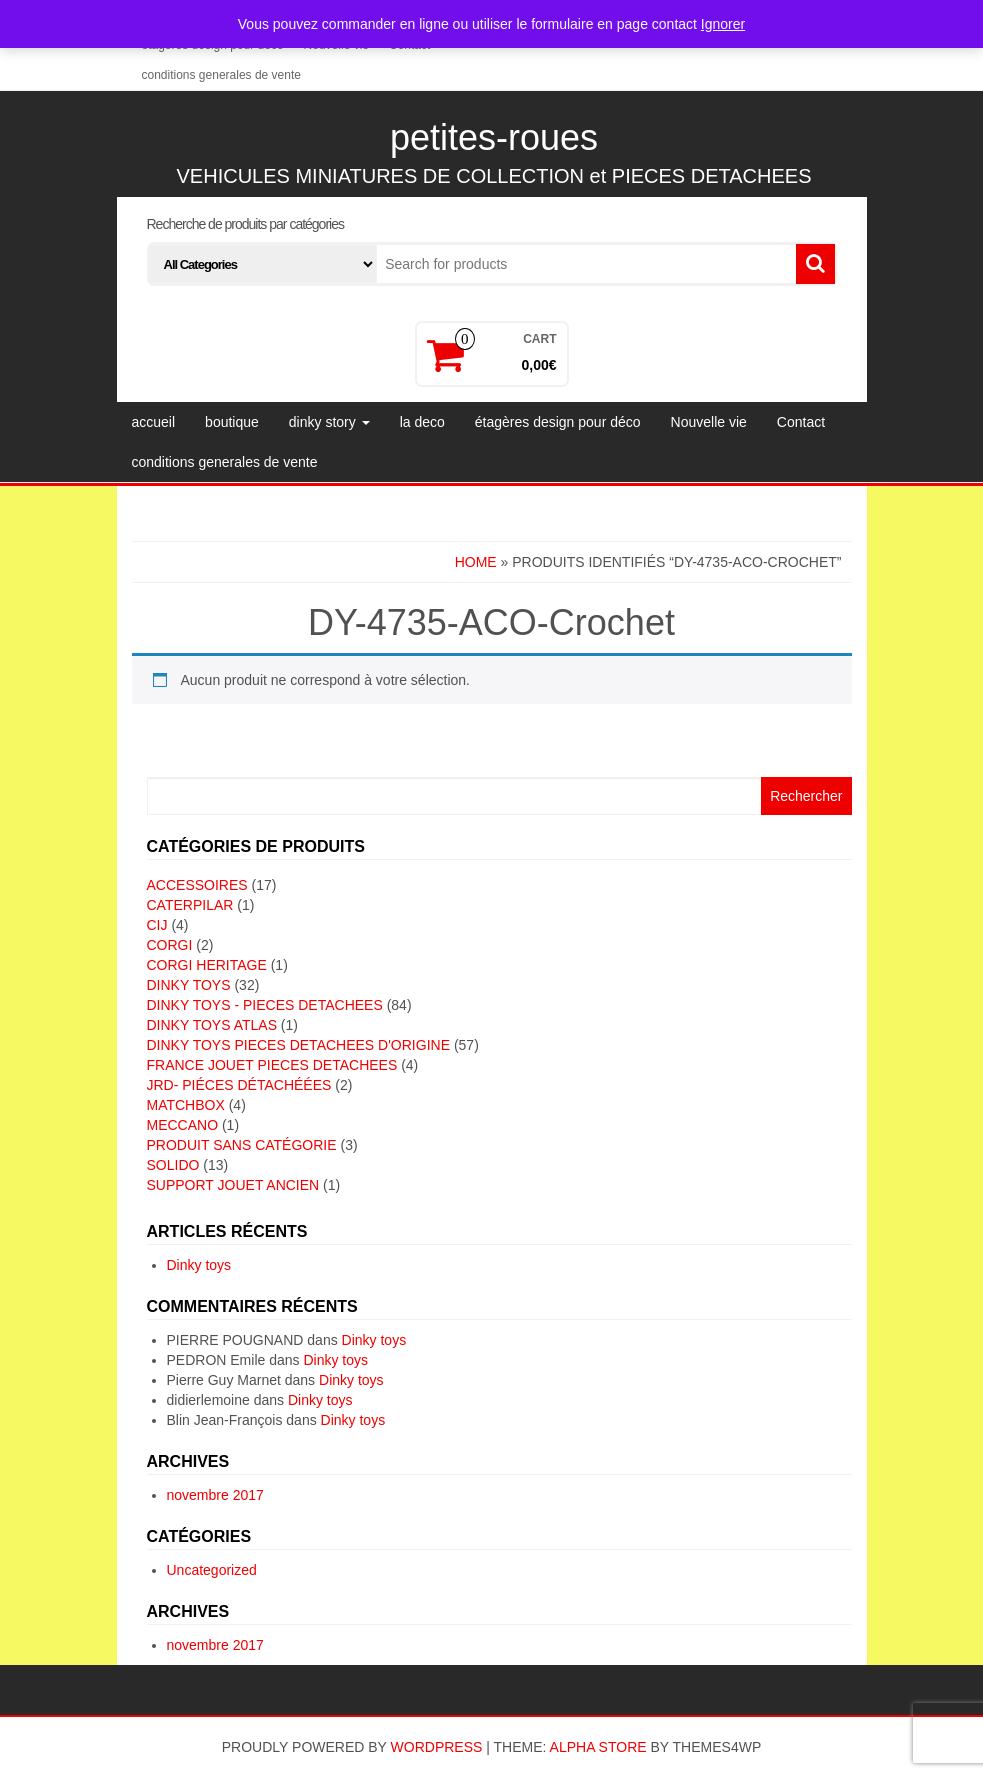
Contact (801, 422)
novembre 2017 (215, 1495)
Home (476, 562)
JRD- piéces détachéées (239, 1085)
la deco (422, 422)
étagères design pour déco (558, 422)
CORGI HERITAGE (207, 965)
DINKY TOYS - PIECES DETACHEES (265, 1005)
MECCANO (183, 1125)
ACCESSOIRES (197, 885)
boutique (232, 422)
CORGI (170, 945)
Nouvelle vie (709, 422)
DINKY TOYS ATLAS (212, 1025)
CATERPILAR (190, 905)
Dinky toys (199, 1265)
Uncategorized (212, 1570)
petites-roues (494, 137)
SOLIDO (173, 1165)
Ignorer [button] (723, 24)
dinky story (329, 422)
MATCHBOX (186, 1105)
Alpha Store (598, 1747)
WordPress (437, 1747)
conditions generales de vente (221, 75)
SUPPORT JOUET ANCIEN (233, 1185)
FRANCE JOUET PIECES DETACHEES (272, 1065)
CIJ (157, 925)
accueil (154, 422)
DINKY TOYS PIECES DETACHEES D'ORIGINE (299, 1045)
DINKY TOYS (189, 985)
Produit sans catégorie (242, 1145)
